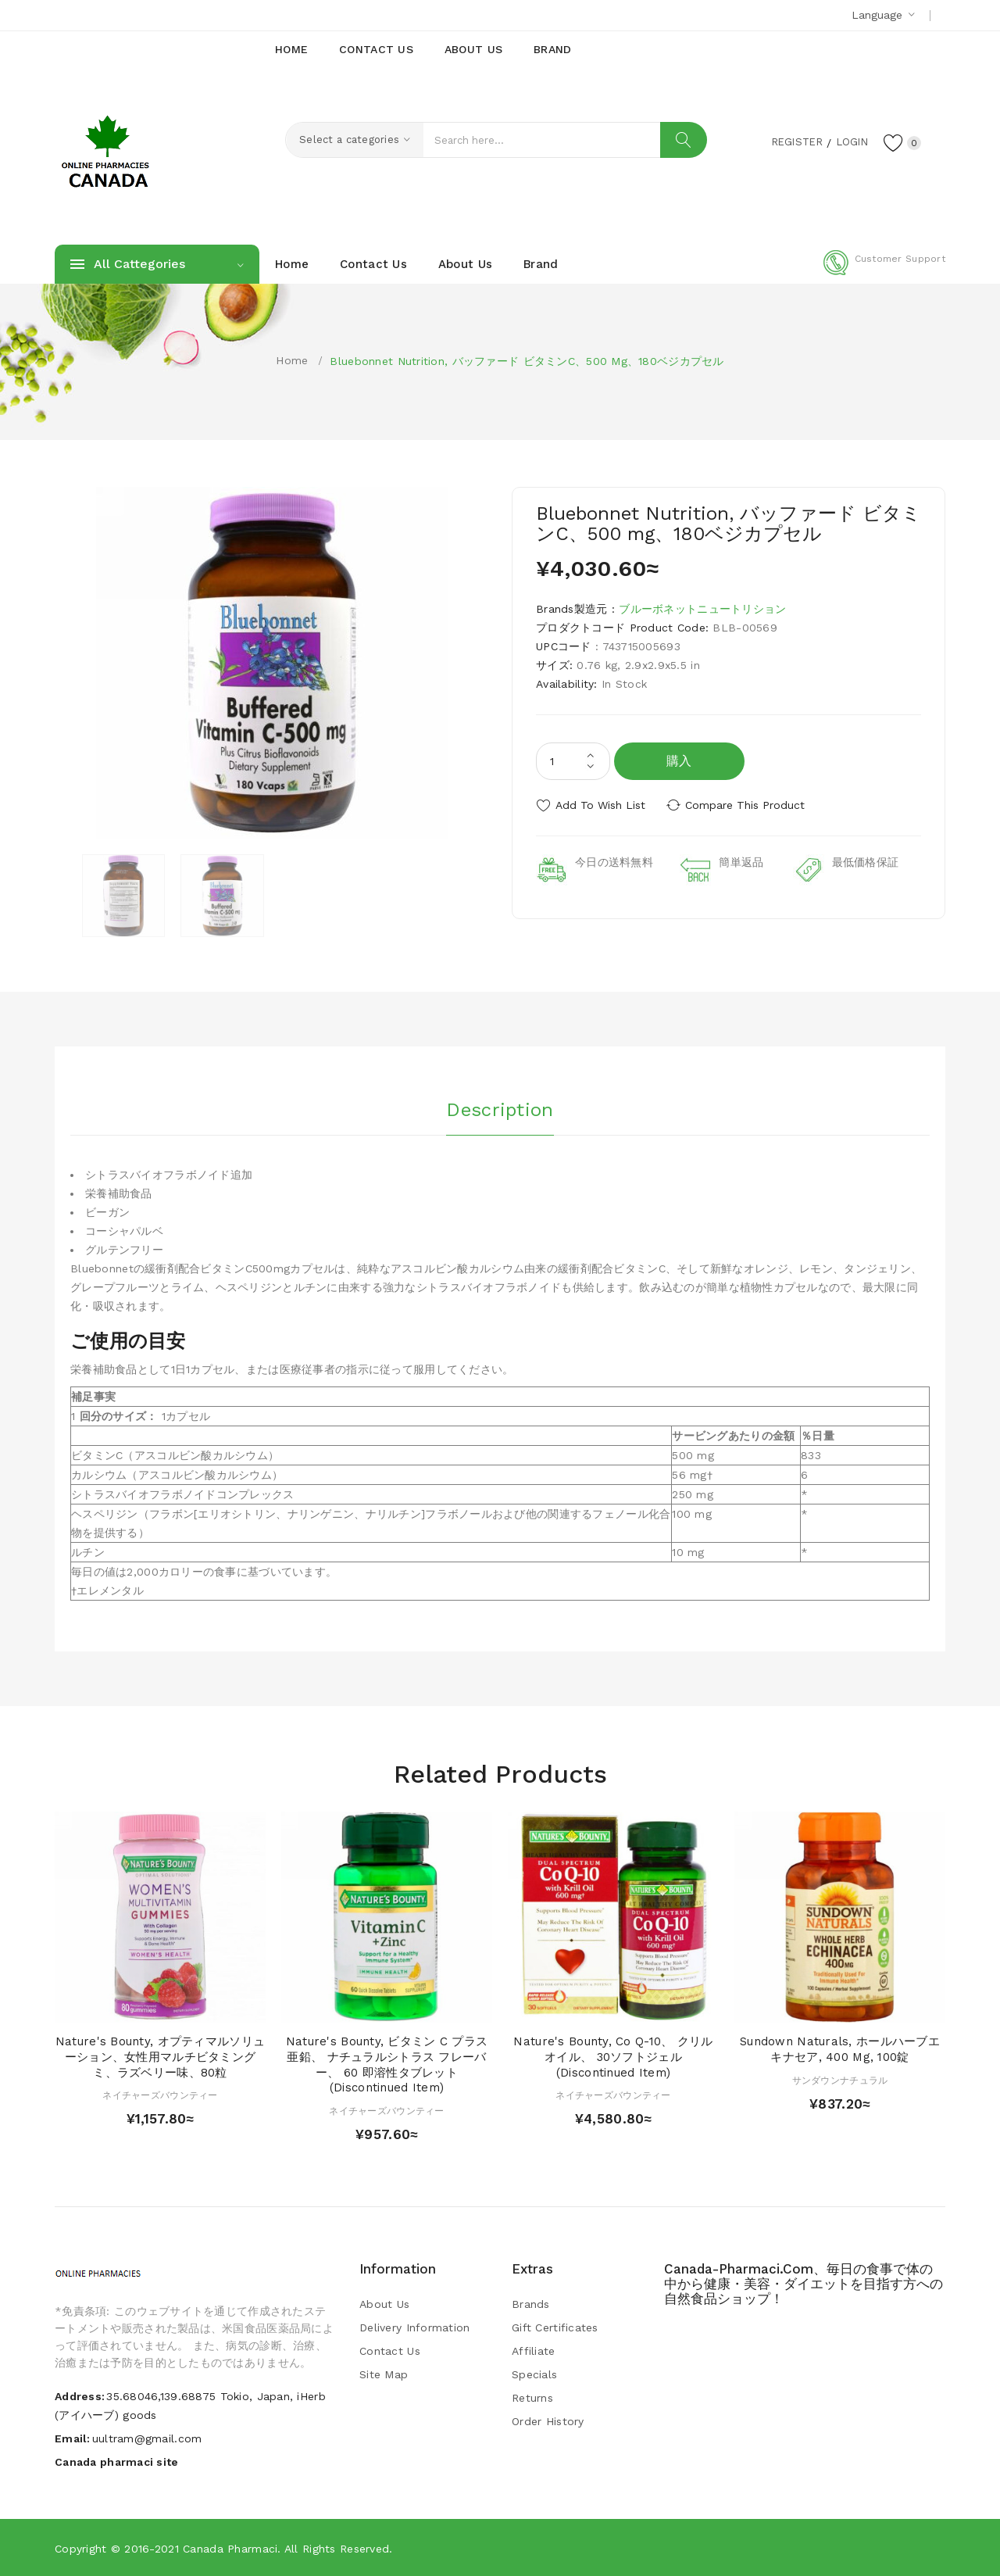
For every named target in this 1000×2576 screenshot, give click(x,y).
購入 (679, 760)
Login (848, 141)
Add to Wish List (600, 805)
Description (499, 1109)
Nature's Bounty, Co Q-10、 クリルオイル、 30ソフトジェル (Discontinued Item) (612, 2057)
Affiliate (533, 2351)
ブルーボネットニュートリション (702, 609)
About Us (384, 2304)
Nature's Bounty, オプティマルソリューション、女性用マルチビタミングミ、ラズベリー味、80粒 (160, 2057)
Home (292, 360)
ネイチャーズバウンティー (159, 2095)
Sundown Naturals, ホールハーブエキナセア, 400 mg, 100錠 (840, 2049)
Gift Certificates (555, 2327)
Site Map (383, 2374)
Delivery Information (414, 2327)
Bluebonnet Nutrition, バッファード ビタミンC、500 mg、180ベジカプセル (526, 361)
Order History (548, 2421)
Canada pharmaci (230, 2548)
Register (789, 141)
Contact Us (389, 2351)
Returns (532, 2398)
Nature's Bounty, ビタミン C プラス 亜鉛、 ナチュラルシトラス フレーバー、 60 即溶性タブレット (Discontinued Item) (387, 2064)
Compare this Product (746, 805)
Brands (531, 2304)
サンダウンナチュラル (840, 2079)
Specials (534, 2374)
